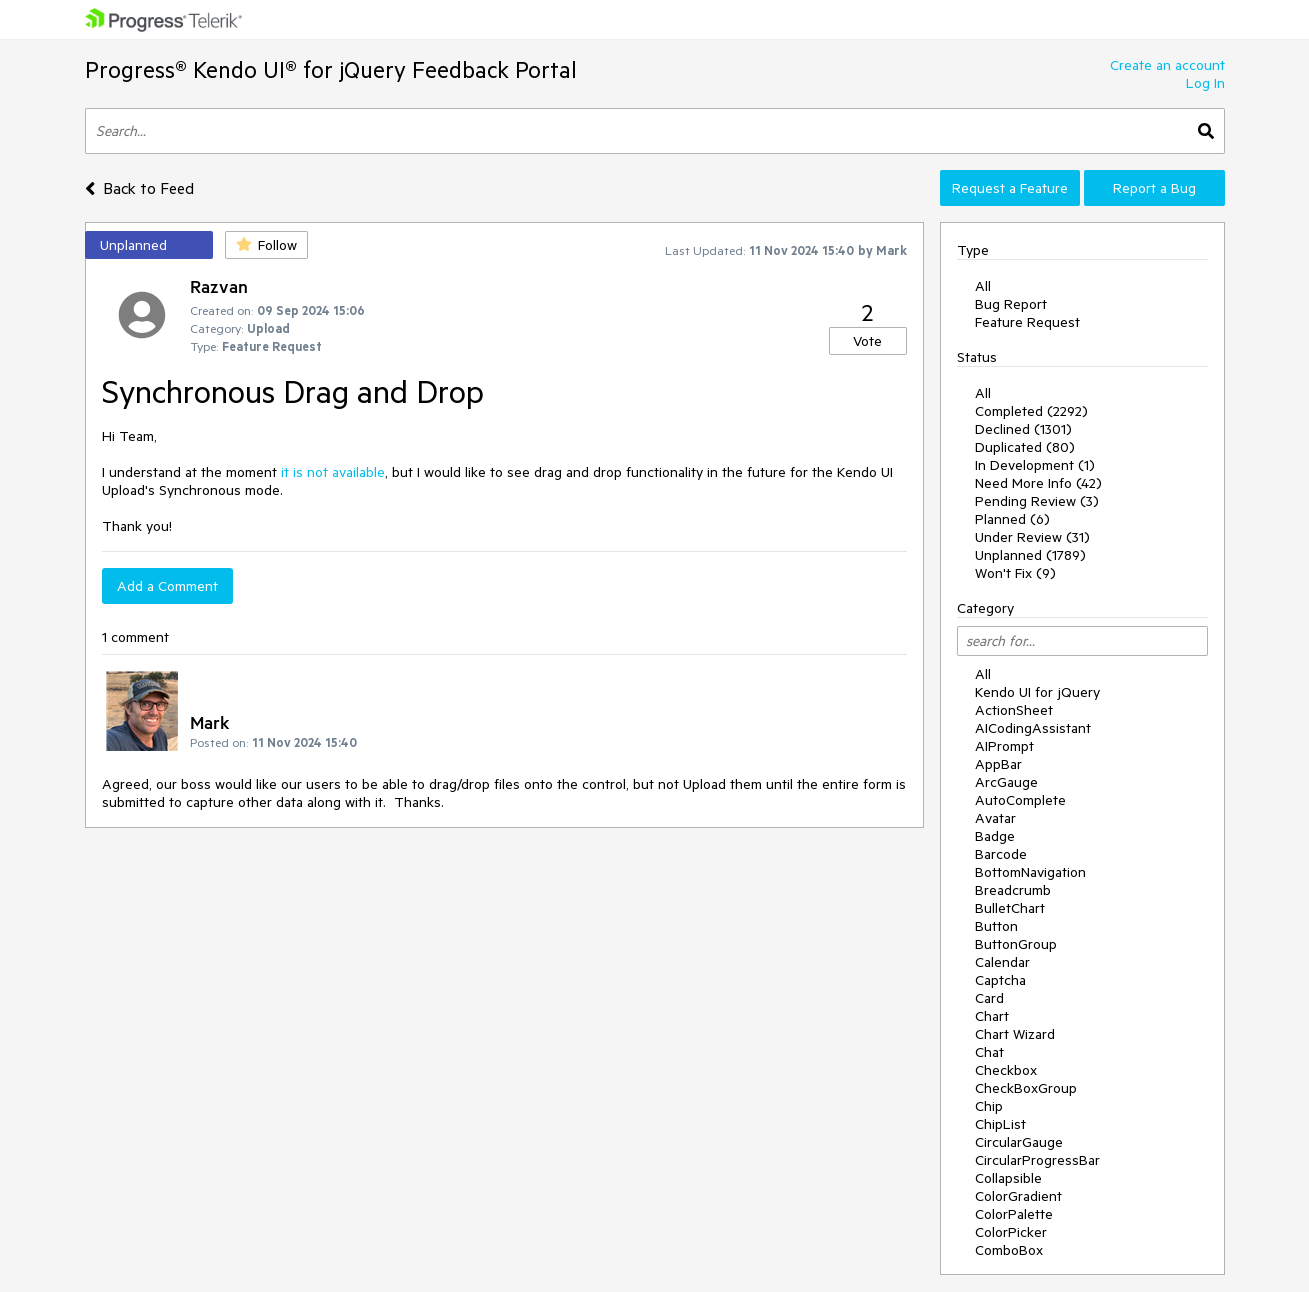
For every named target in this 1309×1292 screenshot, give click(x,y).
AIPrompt (1004, 746)
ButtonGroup (1016, 944)
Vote (867, 341)
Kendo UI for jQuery (1037, 692)
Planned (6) (1012, 519)
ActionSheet (1014, 710)
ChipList (1000, 1124)
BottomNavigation (1030, 872)
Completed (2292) (1031, 411)
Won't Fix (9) (1015, 573)
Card (989, 998)
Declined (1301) (1023, 429)
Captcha (1000, 980)
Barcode (1001, 854)
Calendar (1002, 962)
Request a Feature (1010, 188)
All (983, 286)
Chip (989, 1106)
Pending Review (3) (1037, 501)
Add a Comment (167, 586)
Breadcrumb (1013, 890)
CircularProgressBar (1037, 1160)
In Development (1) (1035, 465)
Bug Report (1011, 304)
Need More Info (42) (1038, 483)
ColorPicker (1011, 1232)
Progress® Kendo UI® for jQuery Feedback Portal (331, 69)
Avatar (995, 818)
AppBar (998, 764)
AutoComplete (1020, 800)
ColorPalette (1014, 1214)
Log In (1205, 83)
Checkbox (1006, 1070)
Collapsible (1008, 1178)
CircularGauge (1019, 1142)
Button (996, 926)
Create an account (1167, 65)
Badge (995, 836)
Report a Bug (1154, 188)
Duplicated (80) (1025, 447)
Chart (992, 1016)
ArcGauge (1006, 782)
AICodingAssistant (1033, 728)
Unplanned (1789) (1030, 555)
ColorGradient (1018, 1196)
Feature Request (1027, 322)
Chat (989, 1052)
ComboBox (1009, 1250)
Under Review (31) (1032, 537)
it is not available (333, 472)
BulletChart (1010, 908)
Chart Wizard (1015, 1034)
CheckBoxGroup (1026, 1088)
